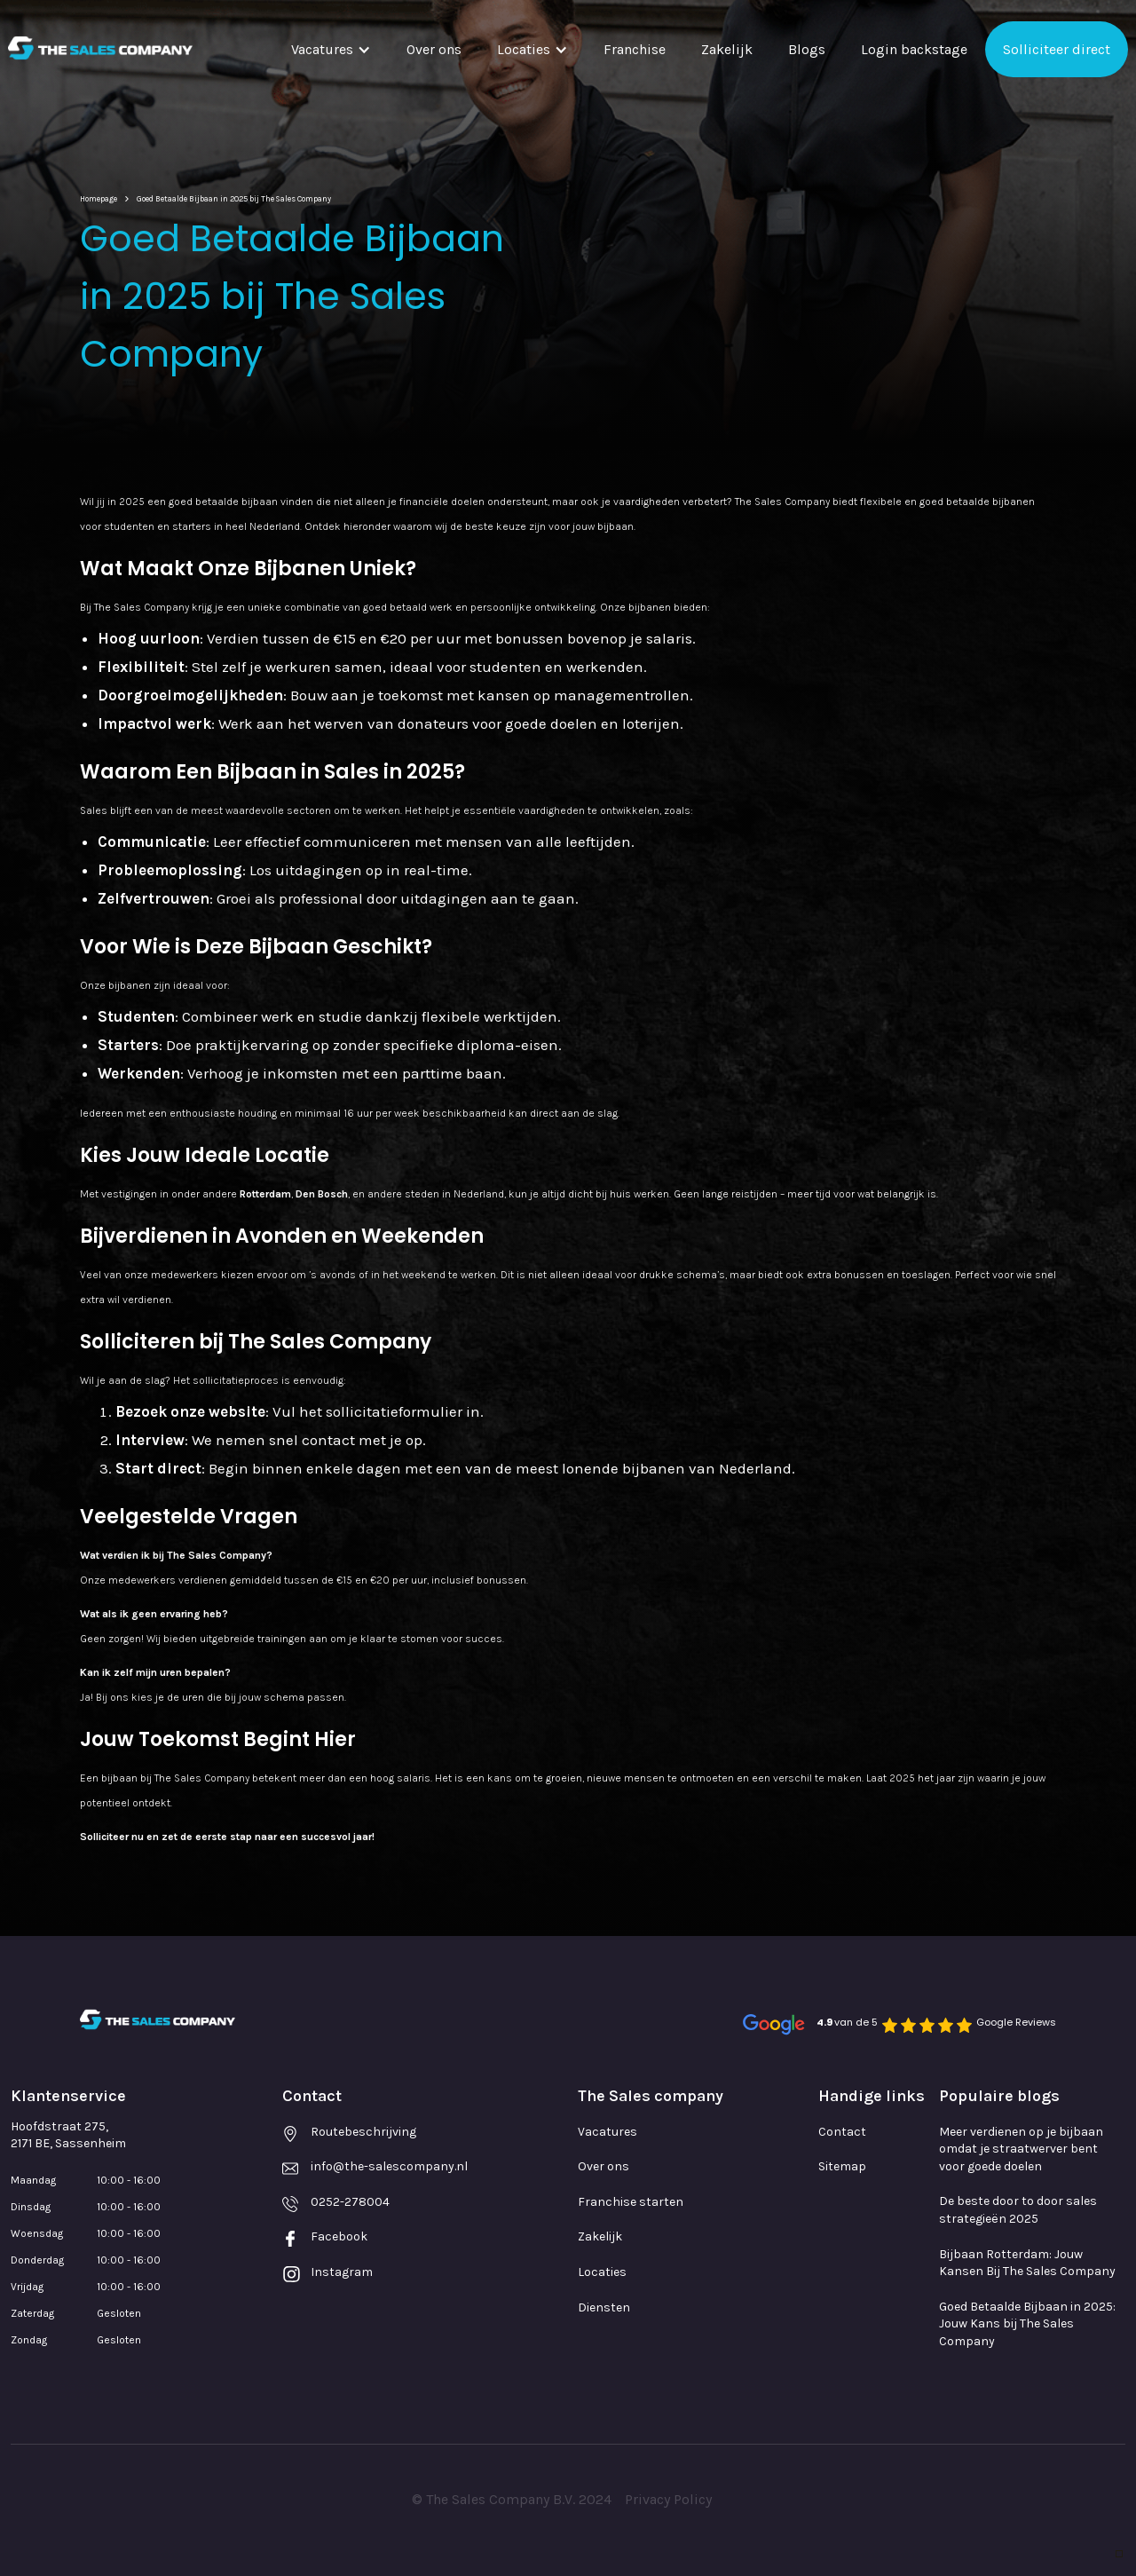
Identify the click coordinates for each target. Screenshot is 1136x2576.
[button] (331, 49)
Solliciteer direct (1056, 49)
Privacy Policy (668, 2499)
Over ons (434, 49)
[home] (100, 48)
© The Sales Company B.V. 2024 (511, 2499)
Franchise (635, 49)
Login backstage (914, 49)
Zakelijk (727, 49)
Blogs (806, 49)
